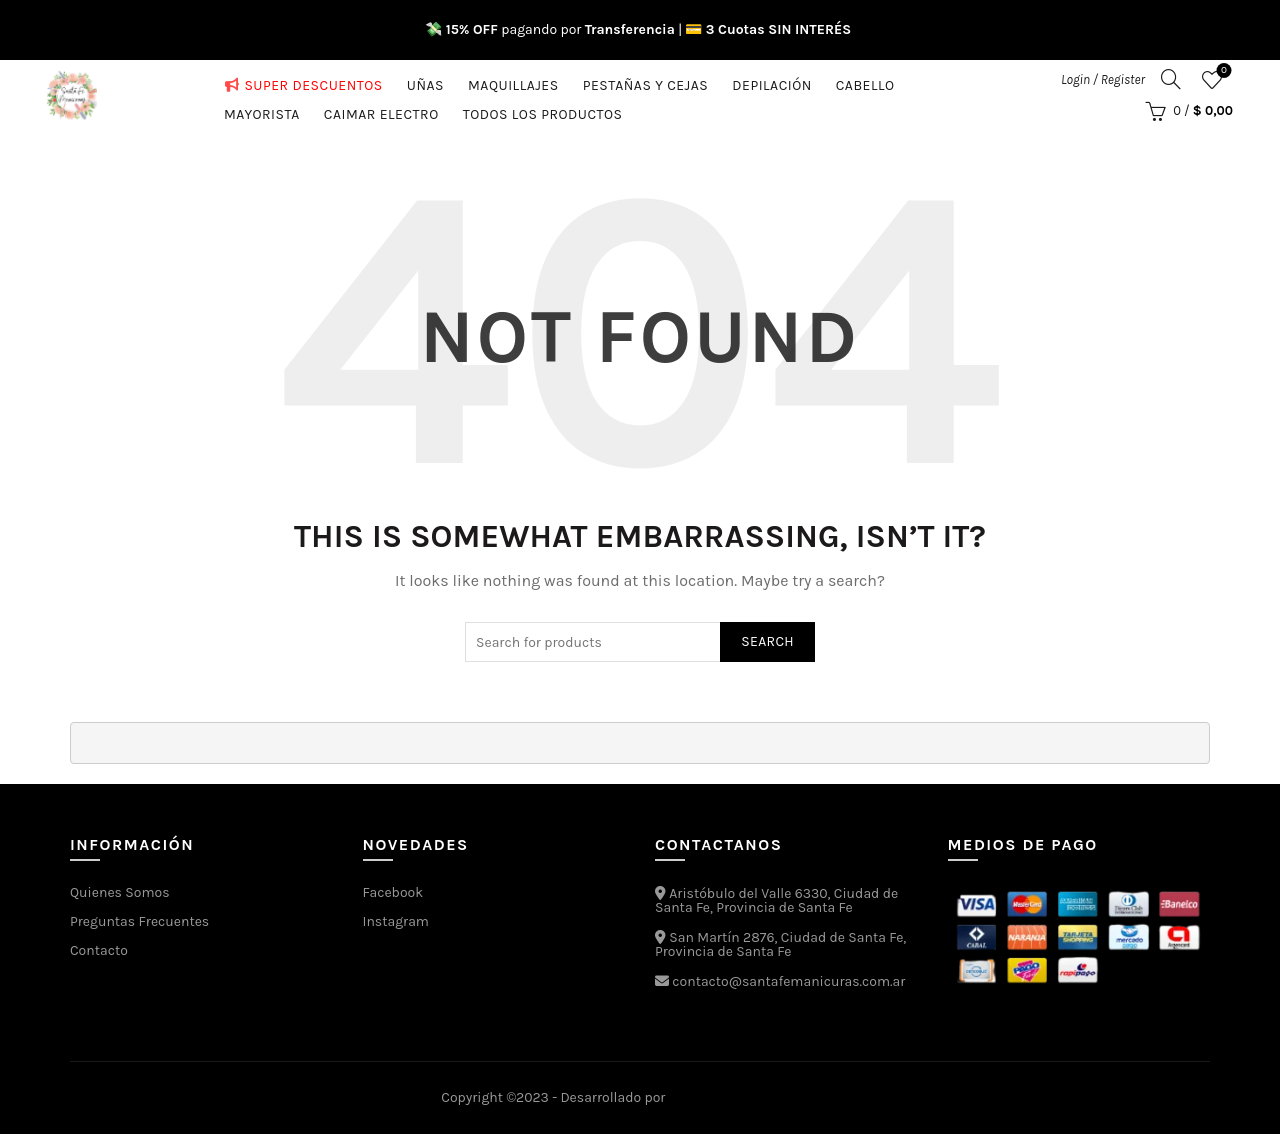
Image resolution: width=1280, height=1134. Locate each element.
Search (767, 641)
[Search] (1171, 79)
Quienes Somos (120, 892)
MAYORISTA (262, 110)
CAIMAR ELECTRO (381, 110)
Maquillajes (513, 81)
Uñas (425, 81)
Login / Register (1103, 79)
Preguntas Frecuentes (139, 921)
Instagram (396, 921)
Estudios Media (754, 1098)
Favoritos (1222, 71)
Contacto (99, 950)
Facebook (393, 892)
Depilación (771, 81)
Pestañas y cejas (646, 81)
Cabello (865, 81)
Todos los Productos (543, 110)
